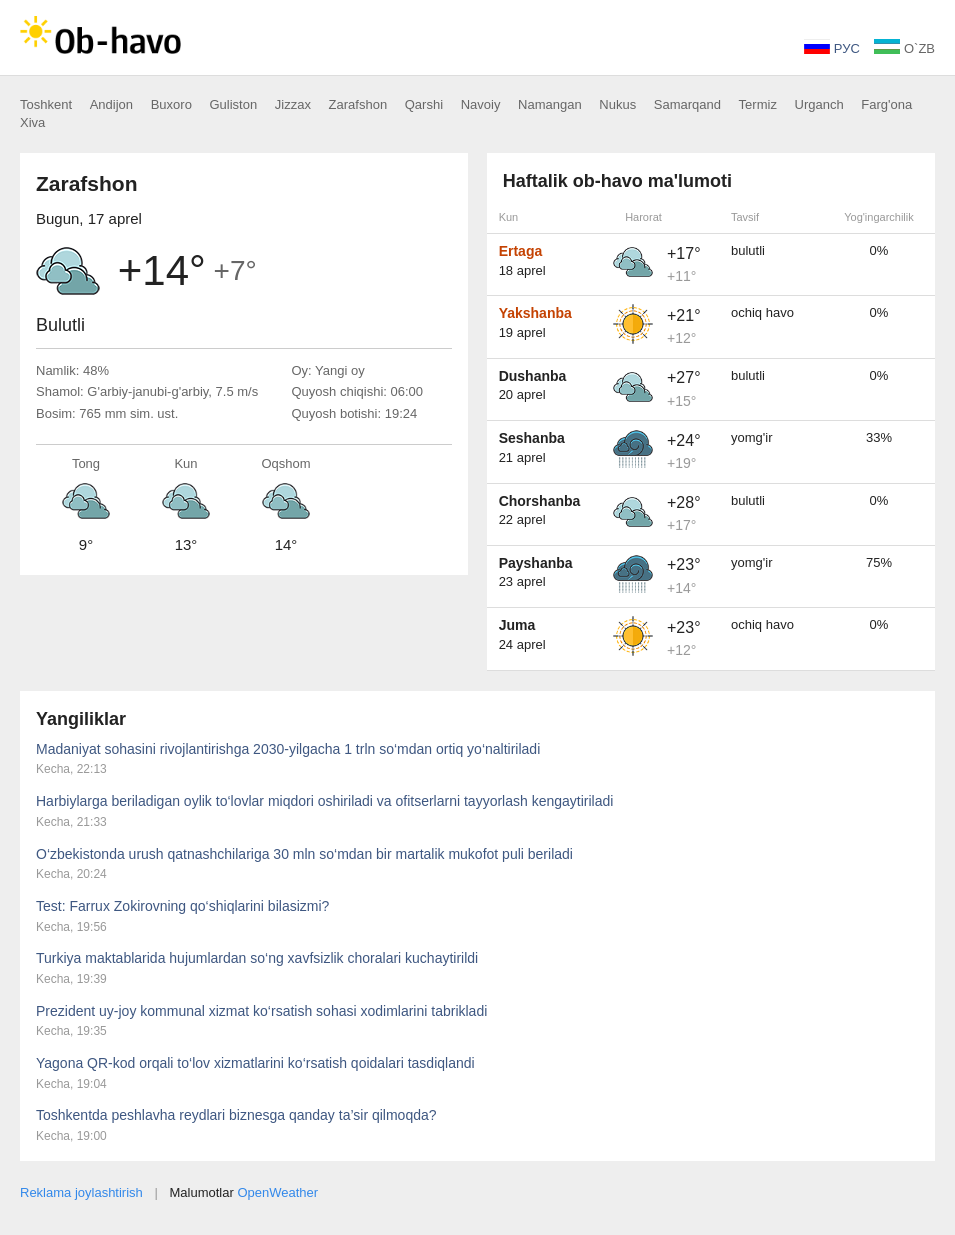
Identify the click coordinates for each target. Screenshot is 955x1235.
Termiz (758, 104)
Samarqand (687, 104)
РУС (832, 48)
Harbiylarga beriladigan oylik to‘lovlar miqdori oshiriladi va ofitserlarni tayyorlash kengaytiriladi (324, 801)
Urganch (819, 104)
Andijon (111, 104)
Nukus (617, 104)
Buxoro (171, 104)
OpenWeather (277, 1192)
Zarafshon (358, 104)
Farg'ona (886, 104)
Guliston (234, 104)
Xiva (32, 122)
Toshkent (46, 104)
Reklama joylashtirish (81, 1192)
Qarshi (424, 104)
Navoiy (481, 104)
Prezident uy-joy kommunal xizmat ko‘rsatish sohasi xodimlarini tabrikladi (261, 1011)
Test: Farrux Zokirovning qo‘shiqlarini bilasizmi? (182, 906)
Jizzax (293, 104)
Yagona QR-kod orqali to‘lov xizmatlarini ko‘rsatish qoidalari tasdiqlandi (255, 1063)
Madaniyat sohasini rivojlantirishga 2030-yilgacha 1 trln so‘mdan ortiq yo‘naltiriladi (288, 749)
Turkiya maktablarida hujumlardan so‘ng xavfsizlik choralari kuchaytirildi (257, 958)
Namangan (550, 104)
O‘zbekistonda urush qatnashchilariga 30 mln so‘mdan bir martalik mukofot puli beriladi (304, 854)
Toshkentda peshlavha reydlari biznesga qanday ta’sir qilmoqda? (236, 1115)
